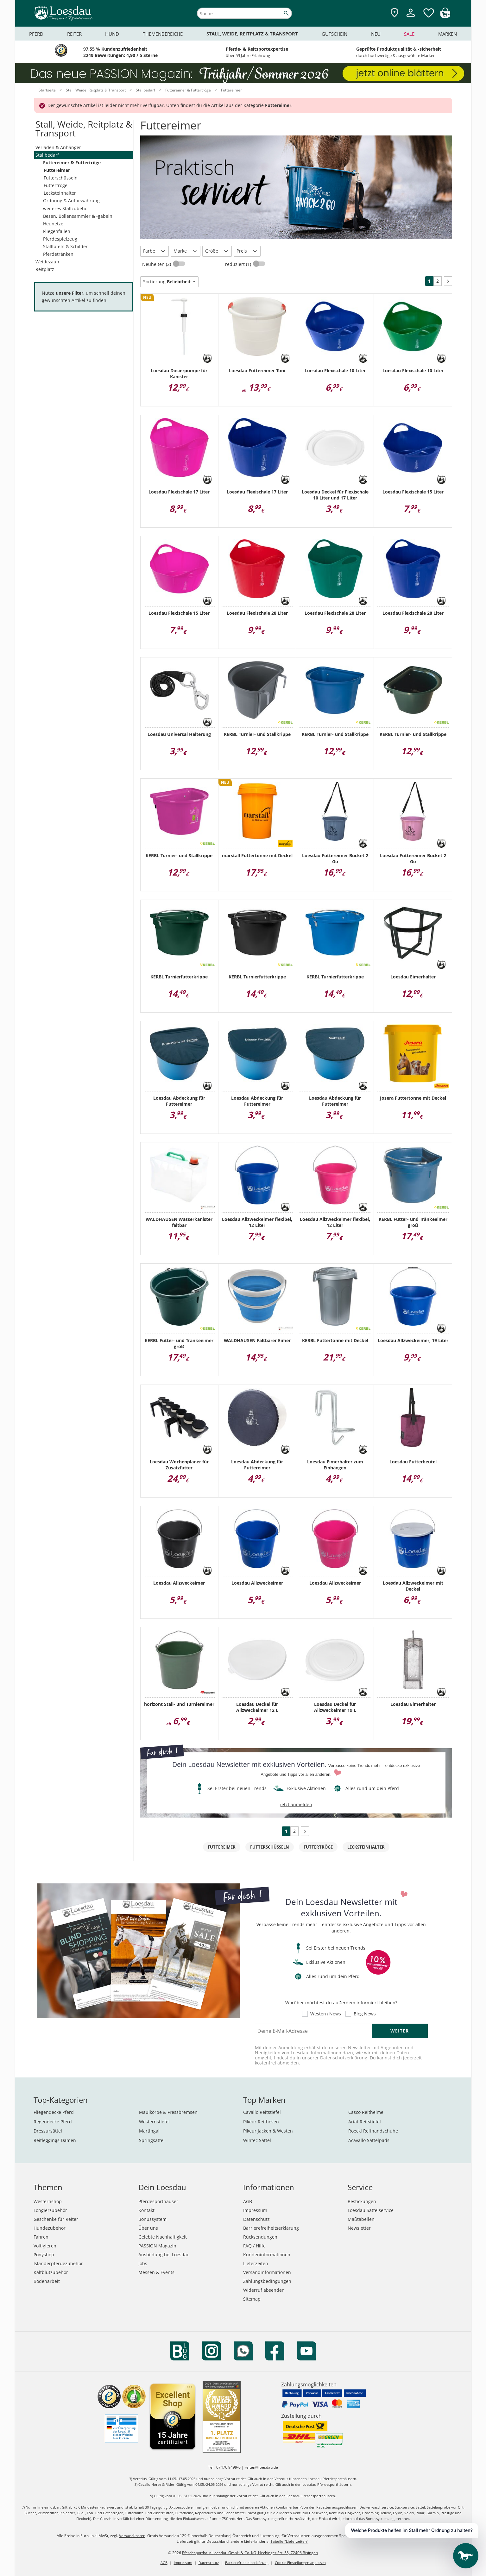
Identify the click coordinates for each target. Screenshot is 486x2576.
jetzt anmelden (296, 1804)
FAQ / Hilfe (254, 2246)
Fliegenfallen (56, 231)
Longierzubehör (50, 2210)
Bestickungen (362, 2201)
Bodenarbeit (47, 2281)
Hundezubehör (50, 2228)
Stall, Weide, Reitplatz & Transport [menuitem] (252, 33)
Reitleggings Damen (55, 2140)
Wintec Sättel (257, 2140)
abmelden (288, 2063)
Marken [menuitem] (447, 34)
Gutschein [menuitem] (334, 34)
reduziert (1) (238, 264)
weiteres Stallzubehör (66, 208)
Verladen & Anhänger (58, 147)
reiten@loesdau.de (261, 2467)
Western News (325, 2014)
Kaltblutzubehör (51, 2272)
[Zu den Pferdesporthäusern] (394, 13)
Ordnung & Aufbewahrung (71, 201)
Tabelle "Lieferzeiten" (289, 2541)
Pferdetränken (58, 254)
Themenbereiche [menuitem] (163, 34)
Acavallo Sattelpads (368, 2140)
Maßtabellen (361, 2219)
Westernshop (48, 2201)
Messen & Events (156, 2272)
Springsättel (152, 2140)
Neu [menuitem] (376, 34)
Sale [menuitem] (409, 34)
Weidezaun (47, 262)
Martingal (149, 2131)
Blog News (365, 2014)
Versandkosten (132, 2535)
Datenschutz (256, 2219)
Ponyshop (44, 2255)
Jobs (142, 2263)
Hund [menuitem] (112, 34)
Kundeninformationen (266, 2255)
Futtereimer (57, 170)
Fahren (41, 2237)
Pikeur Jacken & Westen (268, 2131)
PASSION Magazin (157, 2246)
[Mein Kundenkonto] (410, 18)
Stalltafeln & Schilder (65, 246)
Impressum (255, 2210)
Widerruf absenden (264, 2290)
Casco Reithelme (365, 2112)
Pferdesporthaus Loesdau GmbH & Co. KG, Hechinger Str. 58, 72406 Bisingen (250, 2552)
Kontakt (146, 2210)
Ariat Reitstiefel (364, 2122)
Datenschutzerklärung (343, 2058)
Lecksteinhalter (60, 193)
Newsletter (359, 2228)
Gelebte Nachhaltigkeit (162, 2237)
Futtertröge (55, 185)
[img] (445, 16)
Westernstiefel (154, 2122)
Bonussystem (152, 2219)
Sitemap (252, 2299)
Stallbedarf (47, 155)
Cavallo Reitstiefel (262, 2112)
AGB (247, 2201)
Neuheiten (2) (157, 264)
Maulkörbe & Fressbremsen (168, 2112)
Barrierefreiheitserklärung (271, 2228)
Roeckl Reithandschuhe (373, 2131)
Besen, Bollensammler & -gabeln (77, 216)
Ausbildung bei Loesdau (164, 2255)
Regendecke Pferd (53, 2122)
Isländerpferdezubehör (58, 2263)
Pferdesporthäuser (158, 2201)
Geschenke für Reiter (56, 2219)
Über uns (148, 2228)
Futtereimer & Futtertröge (72, 163)
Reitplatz (44, 269)
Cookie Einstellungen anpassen (300, 2562)
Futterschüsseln (61, 178)
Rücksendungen (260, 2237)
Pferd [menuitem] (36, 34)
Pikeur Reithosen (261, 2122)
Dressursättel (48, 2131)
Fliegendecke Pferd (54, 2112)
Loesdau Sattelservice (371, 2210)
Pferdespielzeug (60, 239)
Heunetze (53, 224)
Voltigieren (45, 2246)
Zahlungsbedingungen (267, 2281)
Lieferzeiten (255, 2263)
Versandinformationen (267, 2272)
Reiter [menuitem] (74, 34)
